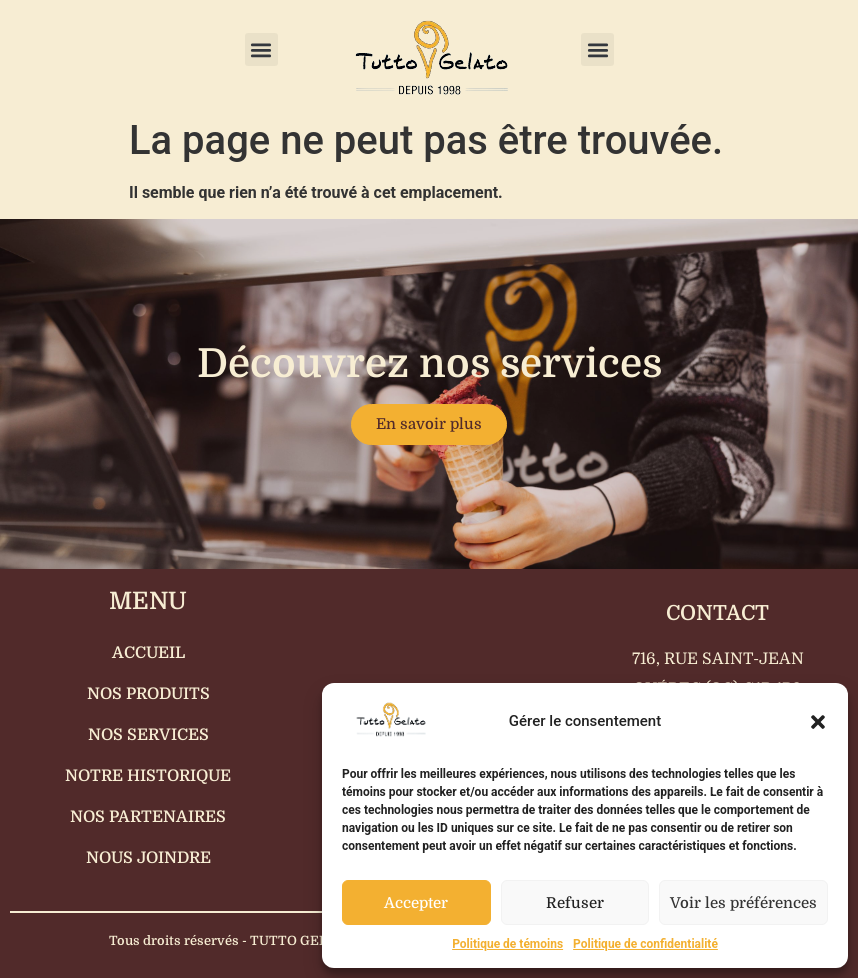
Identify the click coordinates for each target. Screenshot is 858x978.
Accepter (416, 903)
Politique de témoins (507, 944)
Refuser (575, 903)
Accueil (148, 653)
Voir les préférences (743, 903)
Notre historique (148, 776)
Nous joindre (148, 858)
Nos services (148, 735)
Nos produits (148, 694)
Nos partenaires (148, 817)
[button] (818, 722)
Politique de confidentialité (645, 944)
